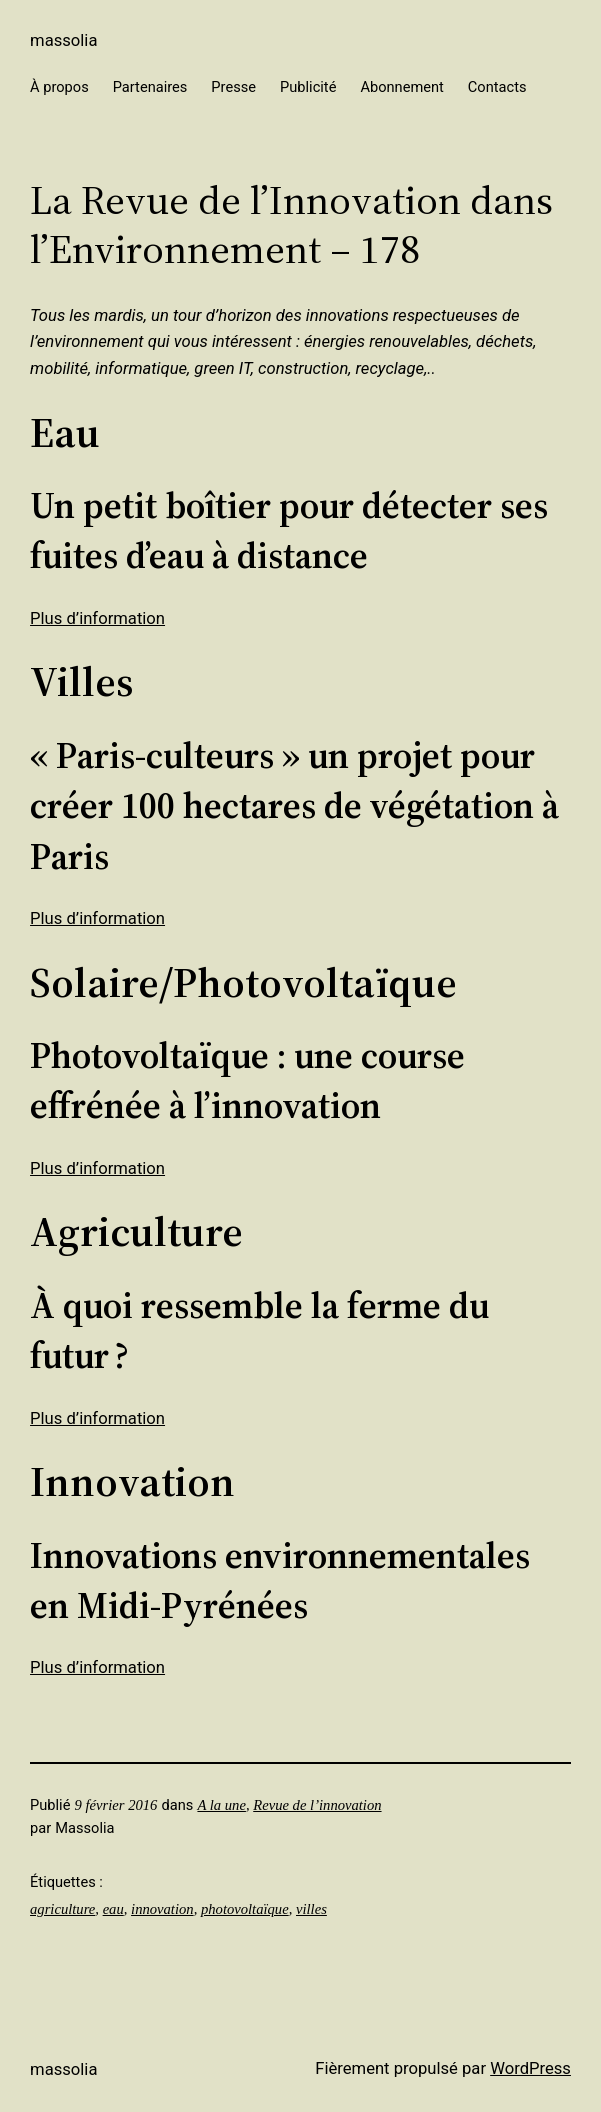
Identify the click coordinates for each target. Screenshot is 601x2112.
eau (113, 1909)
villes (311, 1909)
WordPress (530, 2068)
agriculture (62, 1909)
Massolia (63, 40)
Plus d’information (97, 618)
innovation (162, 1909)
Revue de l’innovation (317, 1805)
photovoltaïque (245, 1909)
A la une (221, 1805)
